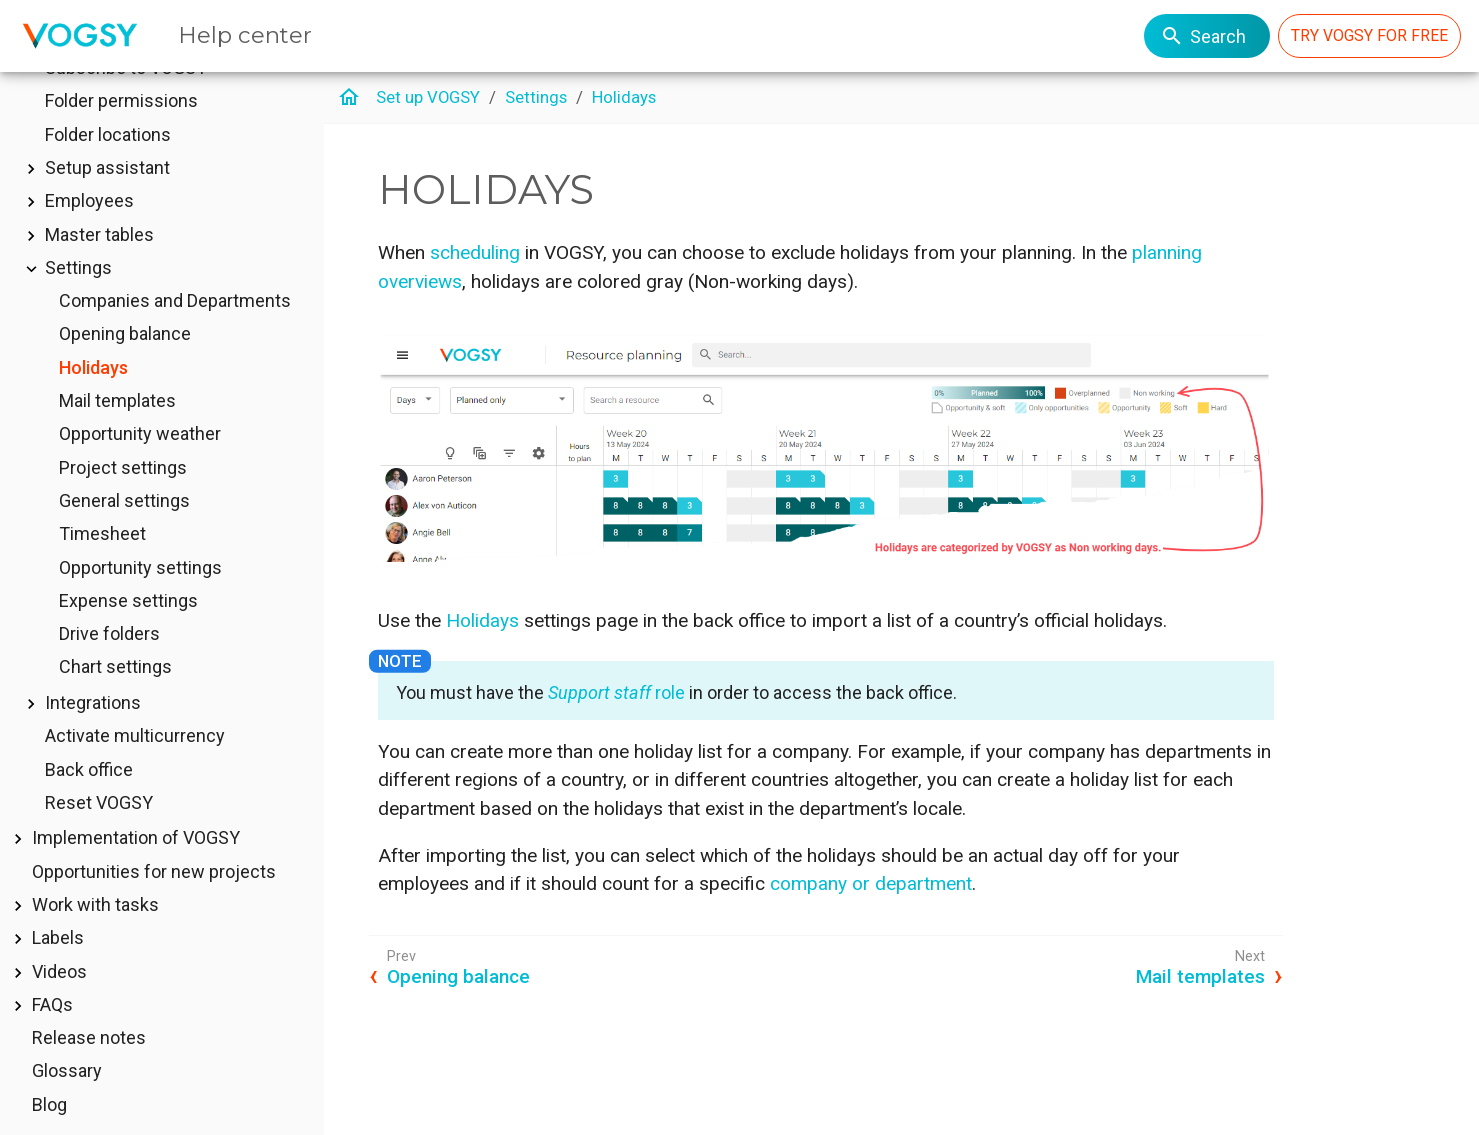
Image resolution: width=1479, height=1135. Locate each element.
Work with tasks (95, 933)
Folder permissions (121, 129)
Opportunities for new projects (154, 900)
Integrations (93, 731)
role (616, 692)
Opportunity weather (140, 462)
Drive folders (109, 662)
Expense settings (128, 629)
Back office (89, 798)
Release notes (89, 1066)
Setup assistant (107, 196)
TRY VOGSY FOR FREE (1369, 35)
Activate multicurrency (135, 764)
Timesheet (102, 562)
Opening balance (125, 362)
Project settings (123, 496)
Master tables (99, 263)
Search (1203, 36)
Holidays (93, 396)
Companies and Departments (175, 329)
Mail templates (117, 429)
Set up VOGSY (428, 97)
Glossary (67, 1099)
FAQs (52, 1033)
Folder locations (108, 163)
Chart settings (115, 695)
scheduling (475, 252)
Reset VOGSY (99, 831)
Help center (245, 35)
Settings (78, 296)
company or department (871, 883)
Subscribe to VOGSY (126, 96)
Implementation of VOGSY (136, 866)
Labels (58, 966)
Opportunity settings (140, 596)
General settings (124, 529)
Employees (89, 229)
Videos (59, 1000)
